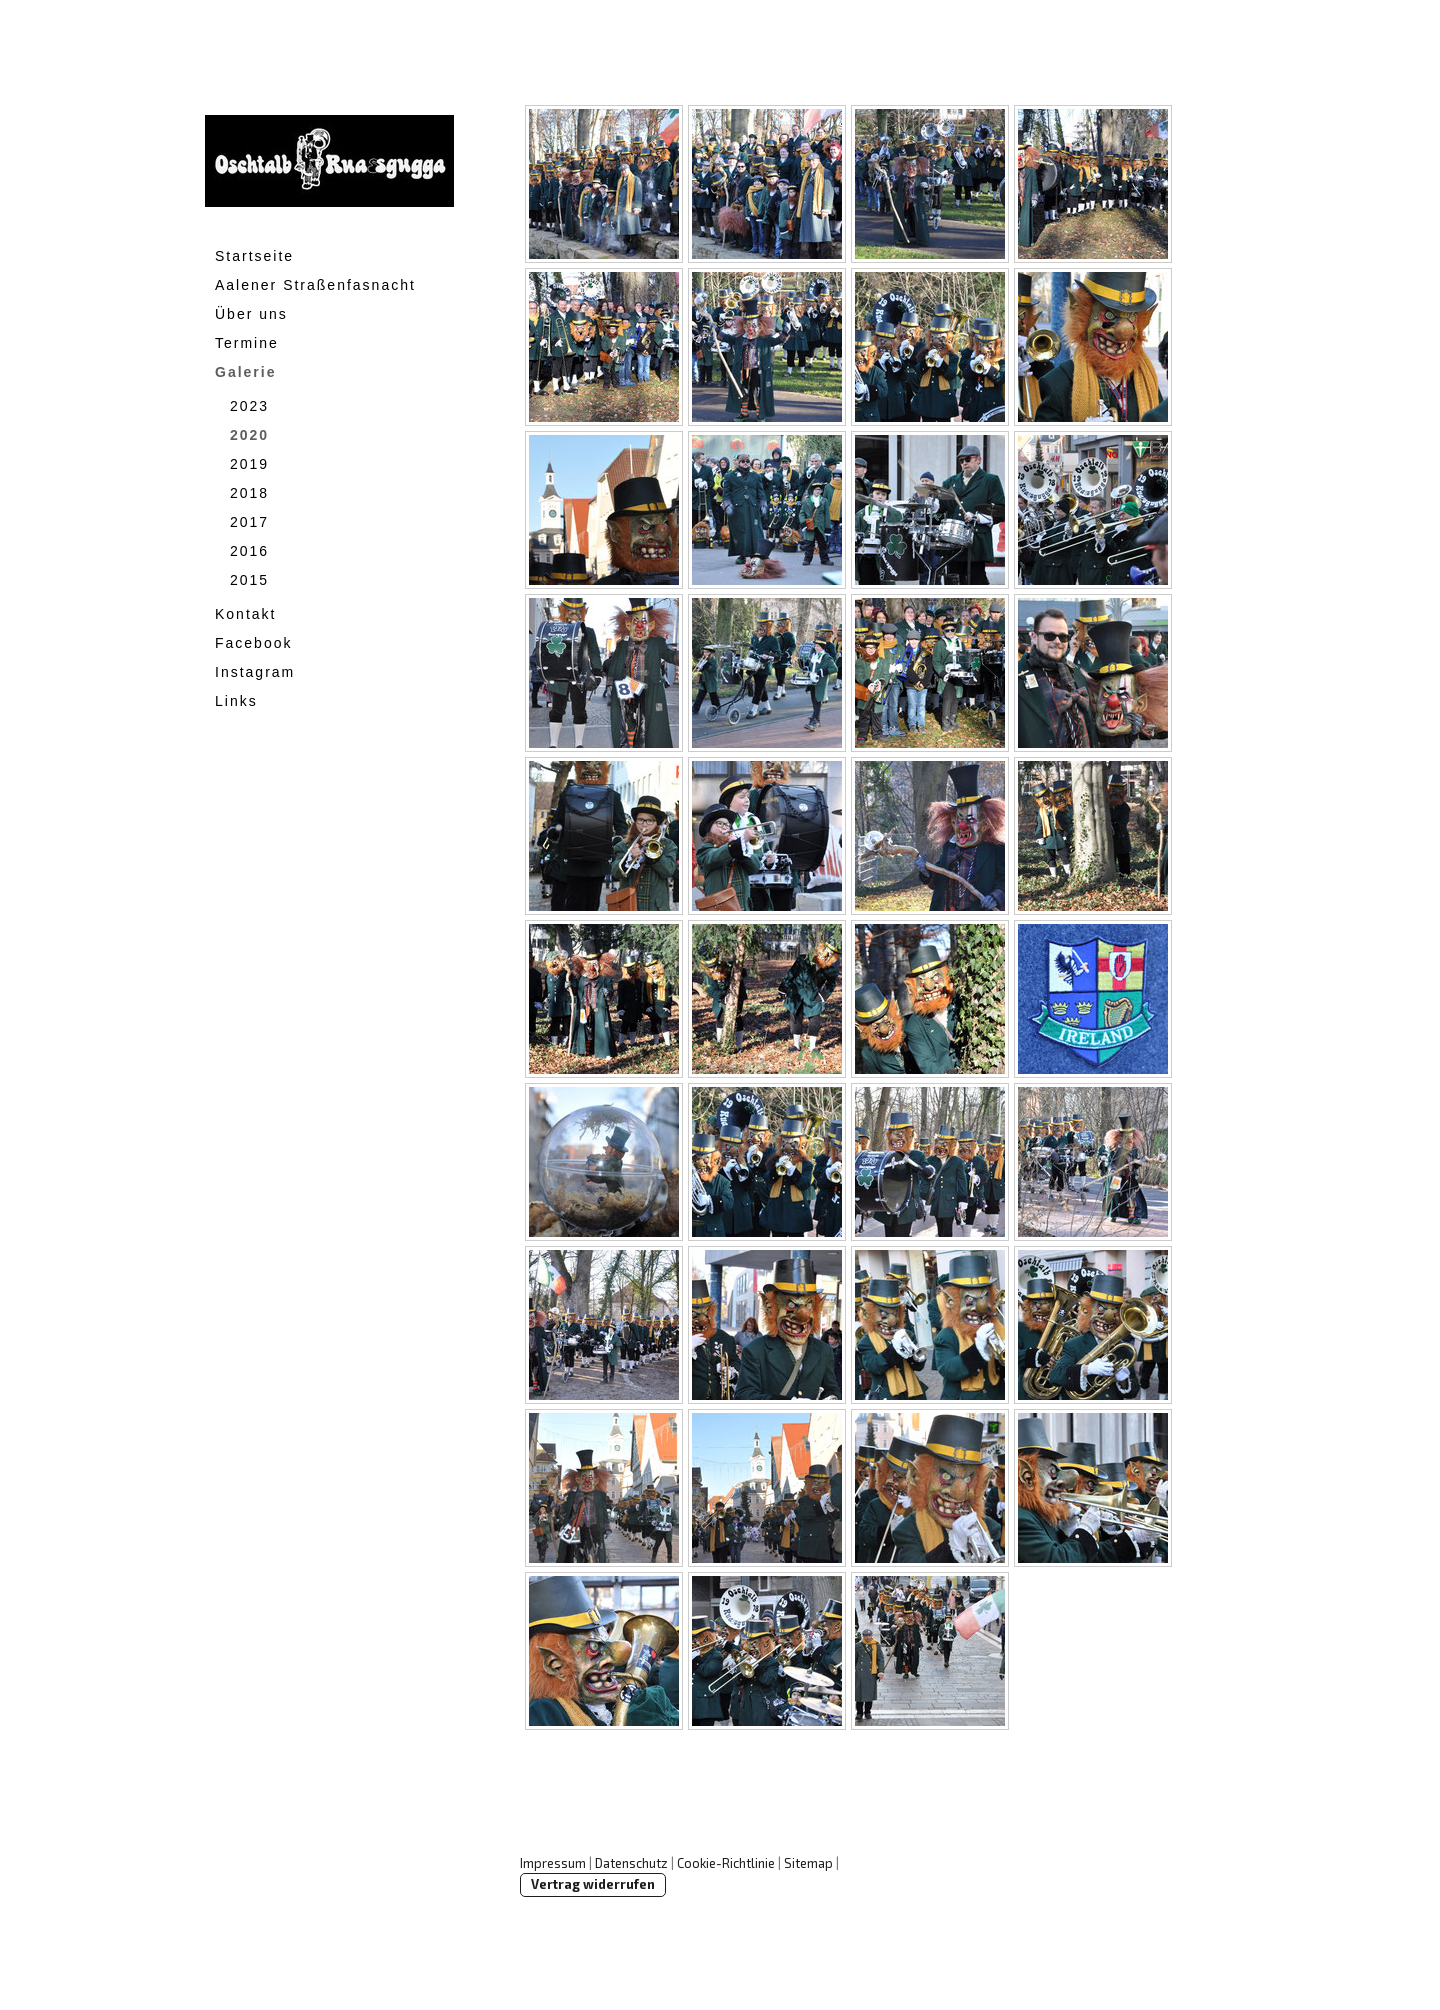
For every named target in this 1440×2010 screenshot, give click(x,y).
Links (236, 701)
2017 (249, 522)
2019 (249, 464)
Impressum (553, 1863)
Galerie (245, 372)
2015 (249, 580)
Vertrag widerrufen (593, 1884)
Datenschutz (631, 1863)
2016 (249, 551)
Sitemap (808, 1863)
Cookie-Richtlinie (726, 1863)
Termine (247, 343)
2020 (249, 435)
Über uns (251, 314)
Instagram (255, 672)
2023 (249, 406)
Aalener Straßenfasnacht (315, 285)
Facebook (253, 643)
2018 (249, 493)
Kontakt (245, 614)
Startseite (254, 256)
